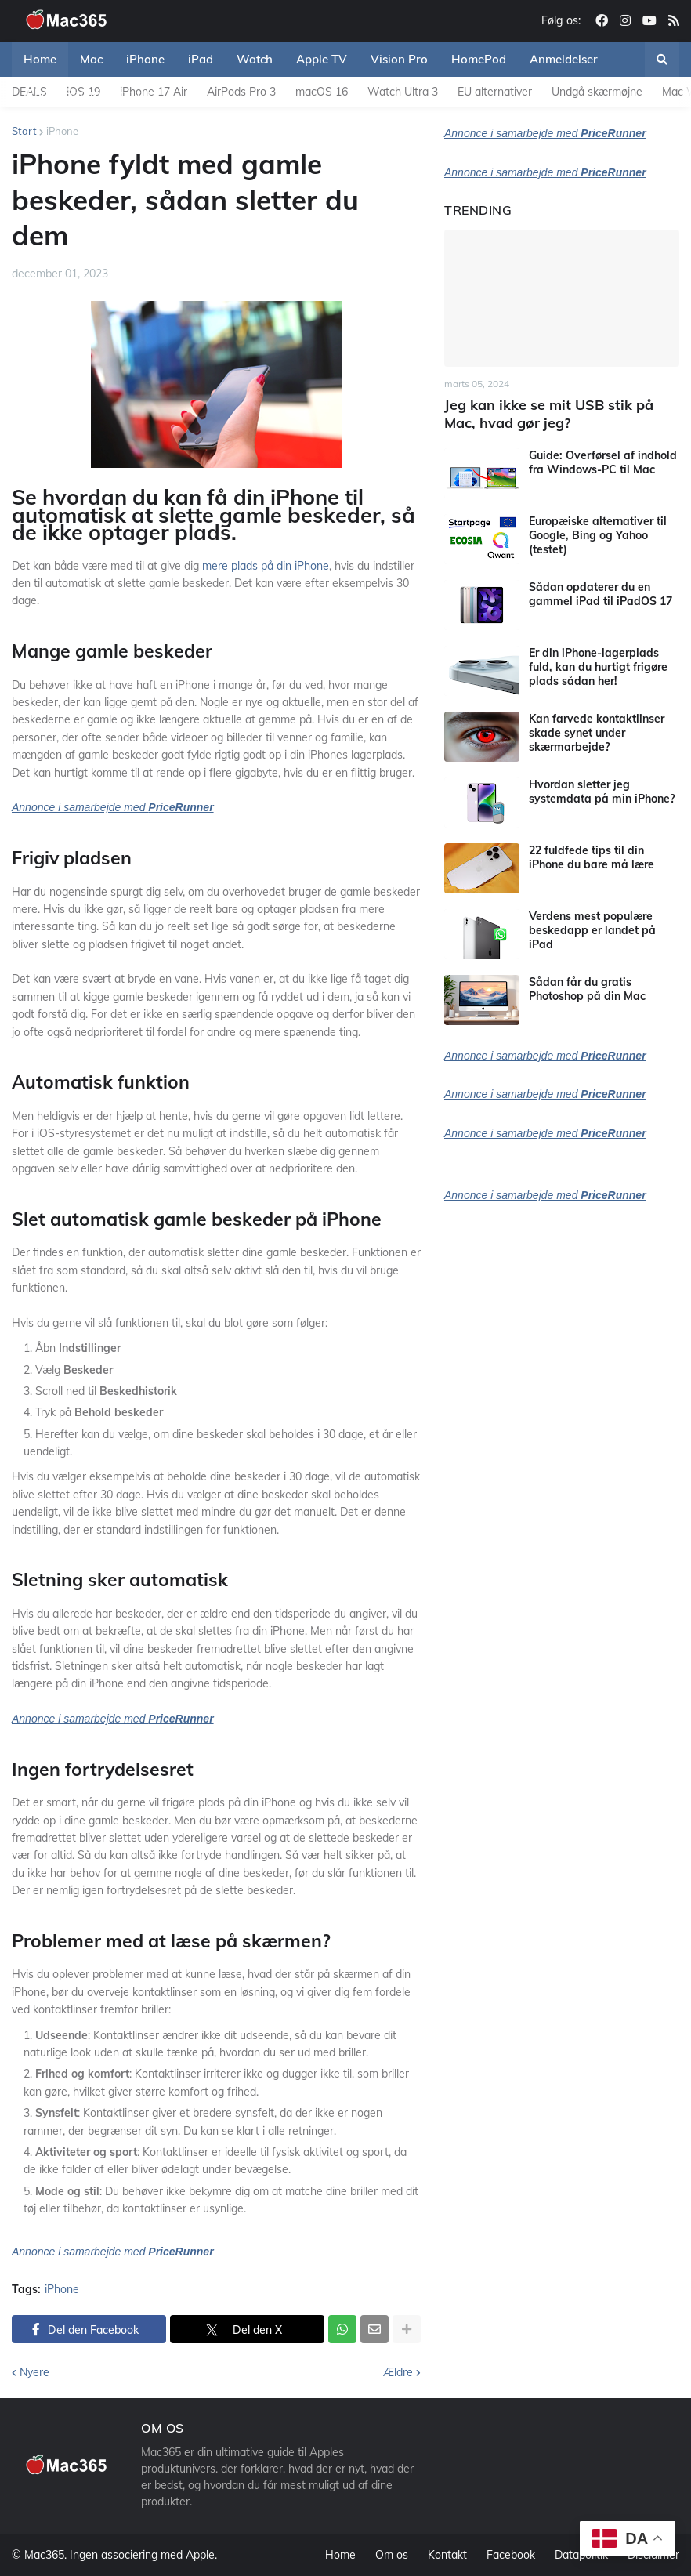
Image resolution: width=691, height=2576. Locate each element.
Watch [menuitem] (255, 59)
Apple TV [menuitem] (321, 59)
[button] (662, 59)
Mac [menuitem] (91, 59)
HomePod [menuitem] (478, 59)
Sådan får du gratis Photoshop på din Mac (587, 989)
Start (24, 131)
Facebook (511, 2555)
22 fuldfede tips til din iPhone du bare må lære (591, 857)
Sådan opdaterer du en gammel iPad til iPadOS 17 (600, 594)
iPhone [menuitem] (145, 59)
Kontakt (447, 2555)
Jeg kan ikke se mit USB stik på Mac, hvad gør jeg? (548, 414)
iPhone (62, 131)
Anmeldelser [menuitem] (564, 59)
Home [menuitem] (40, 59)
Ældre (398, 2372)
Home (340, 2555)
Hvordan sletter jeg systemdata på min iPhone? (602, 791)
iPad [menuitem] (200, 59)
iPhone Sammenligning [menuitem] (87, 93)
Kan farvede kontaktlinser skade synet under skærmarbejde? (596, 733)
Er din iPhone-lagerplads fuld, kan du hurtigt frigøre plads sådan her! (598, 667)
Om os (391, 2555)
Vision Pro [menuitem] (399, 59)
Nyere (34, 2372)
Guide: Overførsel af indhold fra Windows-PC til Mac (603, 462)
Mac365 (44, 2555)
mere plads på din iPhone (264, 566)
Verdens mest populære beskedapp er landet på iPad (592, 930)
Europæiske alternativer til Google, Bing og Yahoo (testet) (598, 535)
